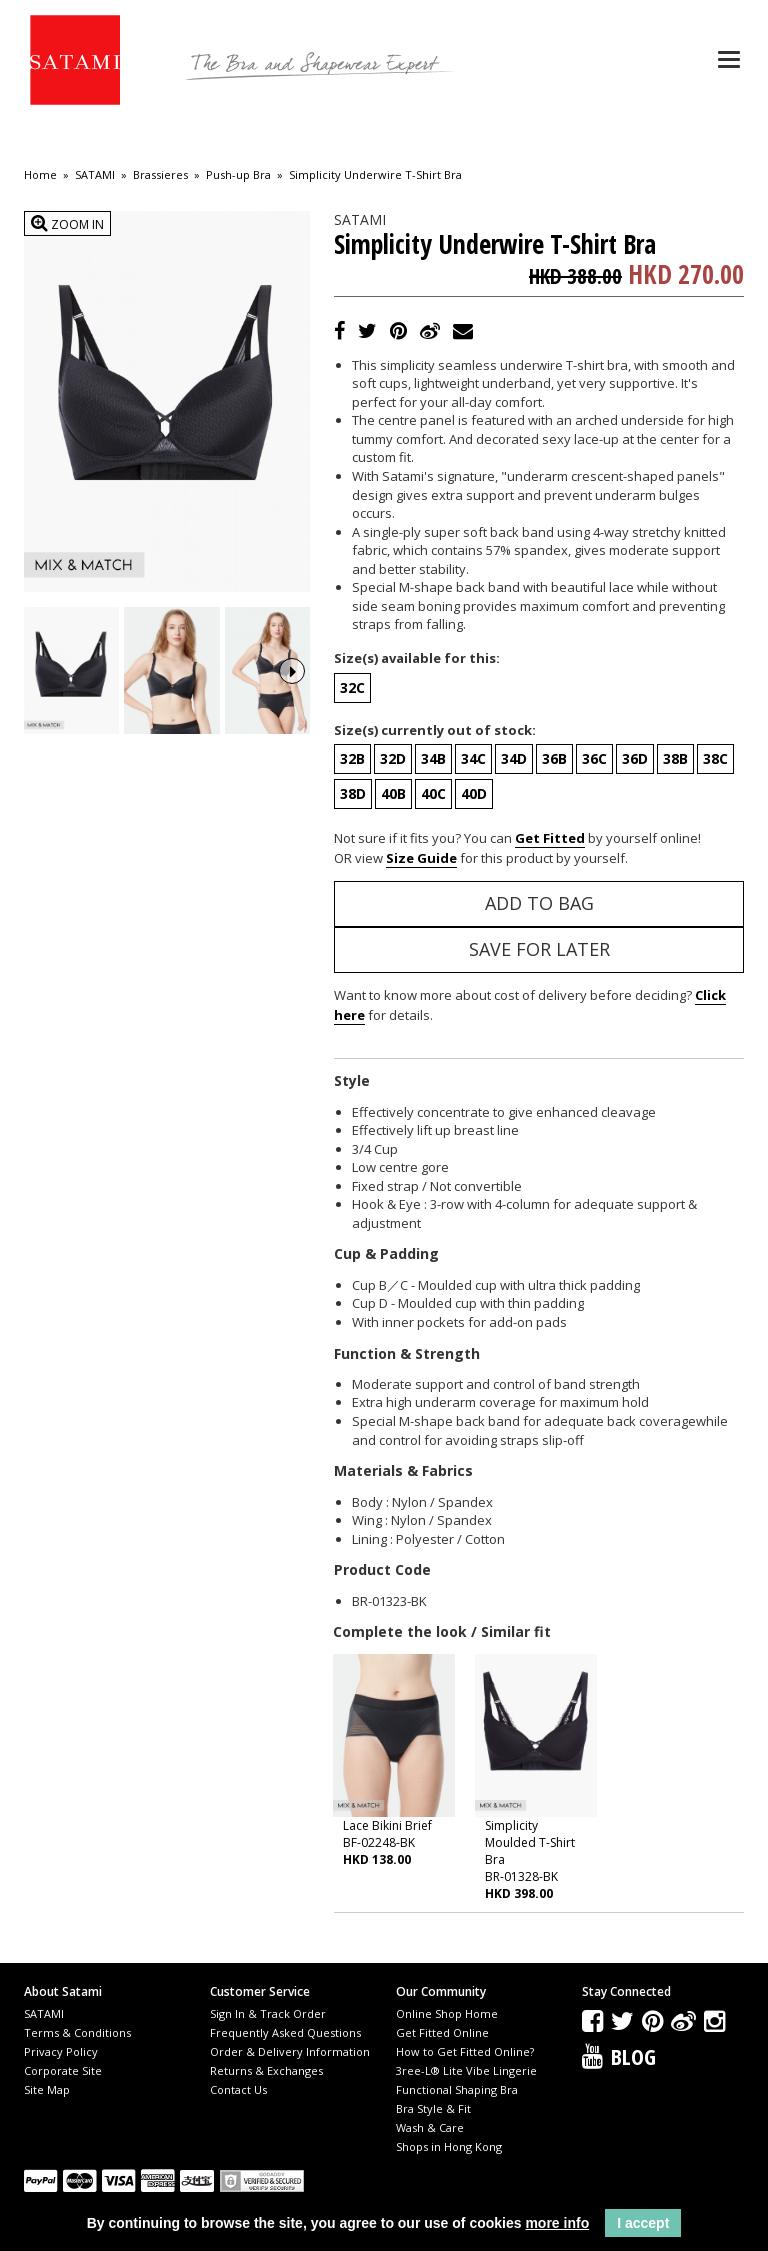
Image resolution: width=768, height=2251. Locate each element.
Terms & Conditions (77, 2032)
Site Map (47, 2089)
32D (393, 758)
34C (473, 758)
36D (635, 758)
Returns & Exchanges (266, 2070)
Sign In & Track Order (268, 2013)
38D (353, 793)
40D (474, 793)
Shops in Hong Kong (449, 2146)
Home (40, 175)
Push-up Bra (238, 175)
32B (352, 758)
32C (352, 687)
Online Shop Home (447, 2013)
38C (715, 758)
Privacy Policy (61, 2051)
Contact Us (238, 2089)
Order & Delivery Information (290, 2051)
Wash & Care (430, 2127)
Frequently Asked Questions (285, 2032)
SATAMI (95, 175)
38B (675, 758)
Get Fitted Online (442, 2032)
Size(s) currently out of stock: (435, 730)
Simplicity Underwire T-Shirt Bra (375, 175)
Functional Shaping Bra (457, 2089)
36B (554, 758)
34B (433, 758)
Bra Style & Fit (433, 2108)
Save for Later (539, 949)
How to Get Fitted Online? (465, 2051)
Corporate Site (63, 2070)
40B (393, 793)
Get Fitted (550, 838)
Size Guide (421, 858)
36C (594, 758)
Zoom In (67, 223)
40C (433, 793)
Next (292, 669)
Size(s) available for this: (417, 658)
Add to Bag (539, 903)
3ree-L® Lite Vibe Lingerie (466, 2070)
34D (514, 758)
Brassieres (160, 175)
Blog (633, 2056)
